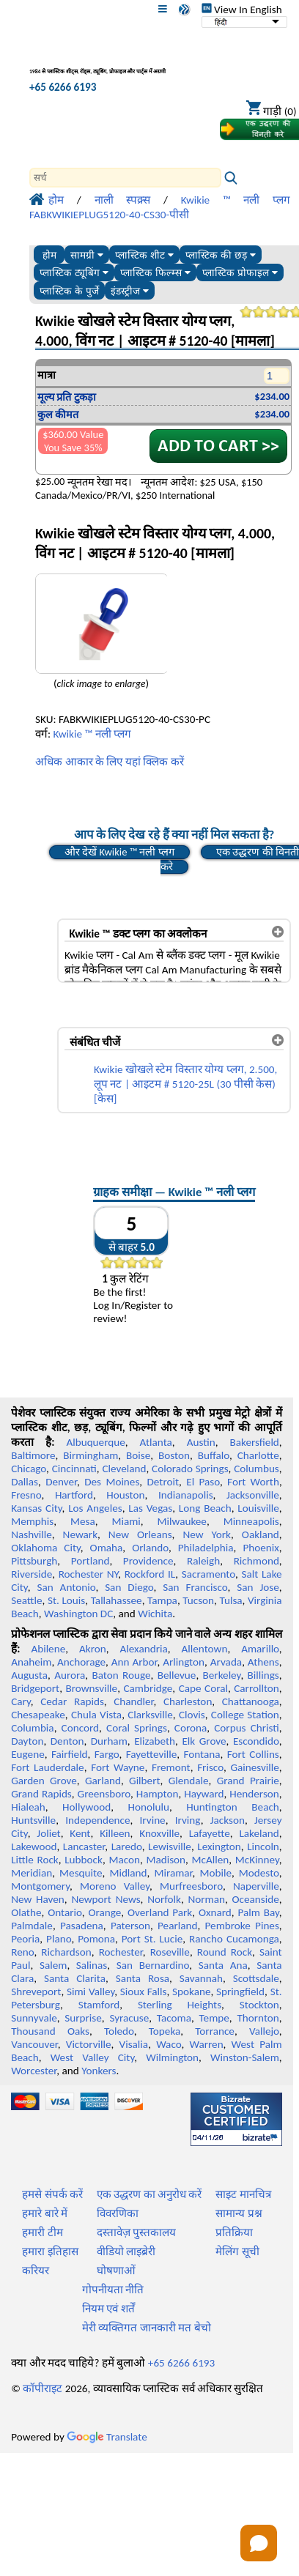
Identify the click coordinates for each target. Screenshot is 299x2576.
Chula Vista (96, 1714)
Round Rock (224, 1952)
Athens (263, 1662)
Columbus (256, 1468)
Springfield (240, 1991)
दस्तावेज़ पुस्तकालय (136, 2232)
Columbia (32, 1727)
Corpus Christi (246, 1727)
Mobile (215, 1872)
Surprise (83, 2017)
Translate (107, 2436)
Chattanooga (250, 1701)
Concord (80, 1727)
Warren (206, 2044)
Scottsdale (256, 1978)
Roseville (170, 1952)
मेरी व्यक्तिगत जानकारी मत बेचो (146, 2327)
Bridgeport (35, 1688)
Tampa (162, 1600)
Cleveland (124, 1468)
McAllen (210, 1859)
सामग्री (86, 255)
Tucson (198, 1600)
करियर (35, 2270)
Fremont (171, 1767)
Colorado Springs (190, 1468)
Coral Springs (136, 1727)
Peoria (25, 1938)
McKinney (257, 1859)
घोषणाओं (116, 2270)
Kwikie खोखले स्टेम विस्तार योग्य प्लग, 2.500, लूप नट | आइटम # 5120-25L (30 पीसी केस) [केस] (185, 1084)
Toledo (119, 2031)
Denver (61, 1481)
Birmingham (90, 1455)
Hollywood (86, 1807)
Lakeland (258, 1833)
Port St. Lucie (152, 1938)
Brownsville (91, 1688)
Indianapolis (185, 1495)
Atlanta (156, 1442)
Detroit (163, 1481)
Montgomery (40, 1886)
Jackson (227, 1820)
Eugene (28, 1754)
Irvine (153, 1820)
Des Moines (111, 1481)
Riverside (31, 1574)
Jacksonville (252, 1495)
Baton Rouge (121, 1675)
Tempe (214, 2017)
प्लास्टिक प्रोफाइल (240, 272)
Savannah (201, 1978)
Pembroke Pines (242, 1925)
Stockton (259, 2004)
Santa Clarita (75, 1978)
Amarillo (260, 1648)
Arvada (226, 1662)
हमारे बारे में (44, 2213)
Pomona (96, 1938)
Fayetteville (151, 1754)
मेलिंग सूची (237, 2251)
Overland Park (160, 1912)
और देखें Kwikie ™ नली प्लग (119, 851)
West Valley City (93, 2057)
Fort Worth (253, 1481)
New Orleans (140, 1534)
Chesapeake (38, 1714)
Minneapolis (251, 1521)
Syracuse (129, 2017)
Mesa (82, 1521)
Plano (58, 1938)
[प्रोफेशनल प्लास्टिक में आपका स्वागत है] (106, 61)
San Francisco (195, 1587)
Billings (263, 1675)
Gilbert (144, 1780)
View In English (242, 9)
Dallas (24, 1481)
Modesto (259, 1872)
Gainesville (254, 1767)
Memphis (32, 1521)
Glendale (189, 1780)
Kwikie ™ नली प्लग (92, 733)
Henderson (254, 1793)
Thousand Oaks (50, 2031)
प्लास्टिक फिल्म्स (155, 272)
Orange (104, 1912)
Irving (188, 1820)
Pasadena (81, 1925)
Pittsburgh (34, 1560)
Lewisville (169, 1846)
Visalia (134, 2044)
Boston (174, 1455)
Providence (148, 1560)
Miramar (173, 1872)
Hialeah (28, 1807)
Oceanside (255, 1899)
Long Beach (205, 1508)
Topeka (165, 2031)
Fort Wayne (117, 1767)
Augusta (29, 1675)
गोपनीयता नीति (113, 2289)
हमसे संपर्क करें (52, 2194)
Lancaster (84, 1846)
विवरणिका (118, 2213)
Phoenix (260, 1547)
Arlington (183, 1662)
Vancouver (34, 2044)
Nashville (31, 1534)
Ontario (65, 1912)
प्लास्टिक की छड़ (220, 255)
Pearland (177, 1925)
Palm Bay (258, 1912)
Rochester (121, 1952)
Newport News (105, 1899)
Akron (92, 1648)
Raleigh (203, 1560)
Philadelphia (206, 1547)
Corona (190, 1727)
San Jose (258, 1587)
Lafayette (209, 1833)
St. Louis (66, 1600)
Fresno (26, 1495)
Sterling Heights (179, 2004)
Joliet (48, 1833)
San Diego (129, 1587)
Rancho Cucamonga (234, 1938)
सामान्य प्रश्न (238, 2213)
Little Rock (35, 1859)
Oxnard (215, 1912)
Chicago (28, 1468)
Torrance (215, 2031)
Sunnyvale (34, 2017)
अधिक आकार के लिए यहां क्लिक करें (109, 761)
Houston (125, 1495)
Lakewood (33, 1846)
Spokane (191, 1991)
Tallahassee (116, 1600)
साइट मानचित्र (242, 2194)
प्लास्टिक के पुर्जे (69, 291)
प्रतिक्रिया (234, 2232)
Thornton (257, 2017)
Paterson (130, 1925)
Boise (138, 1455)
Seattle (26, 1600)
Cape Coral (203, 1688)
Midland (128, 1872)
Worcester (33, 2070)
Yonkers (98, 2070)
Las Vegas (150, 1508)
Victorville (88, 2044)
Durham (109, 1741)
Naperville (256, 1886)
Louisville (257, 1508)
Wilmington (172, 2057)
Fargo (107, 1754)
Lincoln (263, 1846)
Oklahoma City (46, 1547)
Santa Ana (223, 1965)
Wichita (155, 1613)
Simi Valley (90, 1991)
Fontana (201, 1754)
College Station (245, 1714)
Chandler (133, 1701)
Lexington (219, 1846)
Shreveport (36, 1991)
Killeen (115, 1833)
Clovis (192, 1714)
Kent (80, 1833)
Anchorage (81, 1662)
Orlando (150, 1547)
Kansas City (36, 1508)
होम (49, 255)
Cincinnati (74, 1468)
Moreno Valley (115, 1886)
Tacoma (174, 2017)
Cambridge (147, 1688)
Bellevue (177, 1675)
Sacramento (208, 1574)
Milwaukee (182, 1521)
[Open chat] (258, 2543)
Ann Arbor (134, 1662)
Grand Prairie (248, 1780)
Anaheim (31, 1662)
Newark (80, 1534)
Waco (168, 2044)
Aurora (69, 1675)
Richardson (66, 1952)
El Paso (203, 1481)
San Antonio (66, 1587)
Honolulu (148, 1807)
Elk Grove (204, 1741)
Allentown (205, 1648)
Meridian (31, 1872)
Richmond (256, 1560)
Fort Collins (253, 1754)
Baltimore (33, 1455)
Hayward (204, 1793)
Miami (125, 1521)
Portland (90, 1560)
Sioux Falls (143, 1991)
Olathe (26, 1912)
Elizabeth (154, 1741)
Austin (201, 1442)
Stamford (99, 2004)
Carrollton (256, 1688)
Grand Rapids (41, 1793)
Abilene (48, 1648)
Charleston (187, 1701)
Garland (103, 1780)
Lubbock (83, 1859)
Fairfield (69, 1754)
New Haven (37, 1899)
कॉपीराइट (42, 2388)
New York (206, 1534)
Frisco (210, 1767)
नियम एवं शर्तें (108, 2308)
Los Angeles (95, 1508)
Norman (207, 1899)
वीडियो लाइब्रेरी (126, 2251)
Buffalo (213, 1455)
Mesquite (80, 1872)
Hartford (74, 1495)
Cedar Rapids (72, 1701)
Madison (165, 1859)
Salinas (91, 1965)
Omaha (106, 1547)
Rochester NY (88, 1574)
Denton (67, 1741)
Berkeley (222, 1675)
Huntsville (33, 1820)
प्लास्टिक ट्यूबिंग (74, 272)
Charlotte (258, 1455)
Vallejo (264, 2031)
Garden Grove (44, 1780)
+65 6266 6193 (62, 87)
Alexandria (144, 1648)
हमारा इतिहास (50, 2251)
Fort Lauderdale (47, 1767)
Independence (97, 1820)
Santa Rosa (142, 1978)
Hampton (157, 1793)
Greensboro (104, 1793)
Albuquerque (95, 1442)
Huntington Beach (232, 1807)
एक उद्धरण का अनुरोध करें (149, 2194)
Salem (53, 1965)
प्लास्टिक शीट (144, 255)
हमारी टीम (42, 2232)
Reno (22, 1952)
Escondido (256, 1741)
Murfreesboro (191, 1886)
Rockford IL (150, 1574)
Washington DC (78, 1613)
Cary (21, 1701)
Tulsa (230, 1600)
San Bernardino (153, 1965)
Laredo (126, 1846)
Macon (124, 1859)
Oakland (260, 1534)
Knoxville (159, 1833)
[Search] (125, 178)
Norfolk (164, 1899)
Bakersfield (253, 1442)
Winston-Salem (244, 2057)
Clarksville (150, 1714)
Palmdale (32, 1925)
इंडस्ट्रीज (130, 291)
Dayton (27, 1741)
